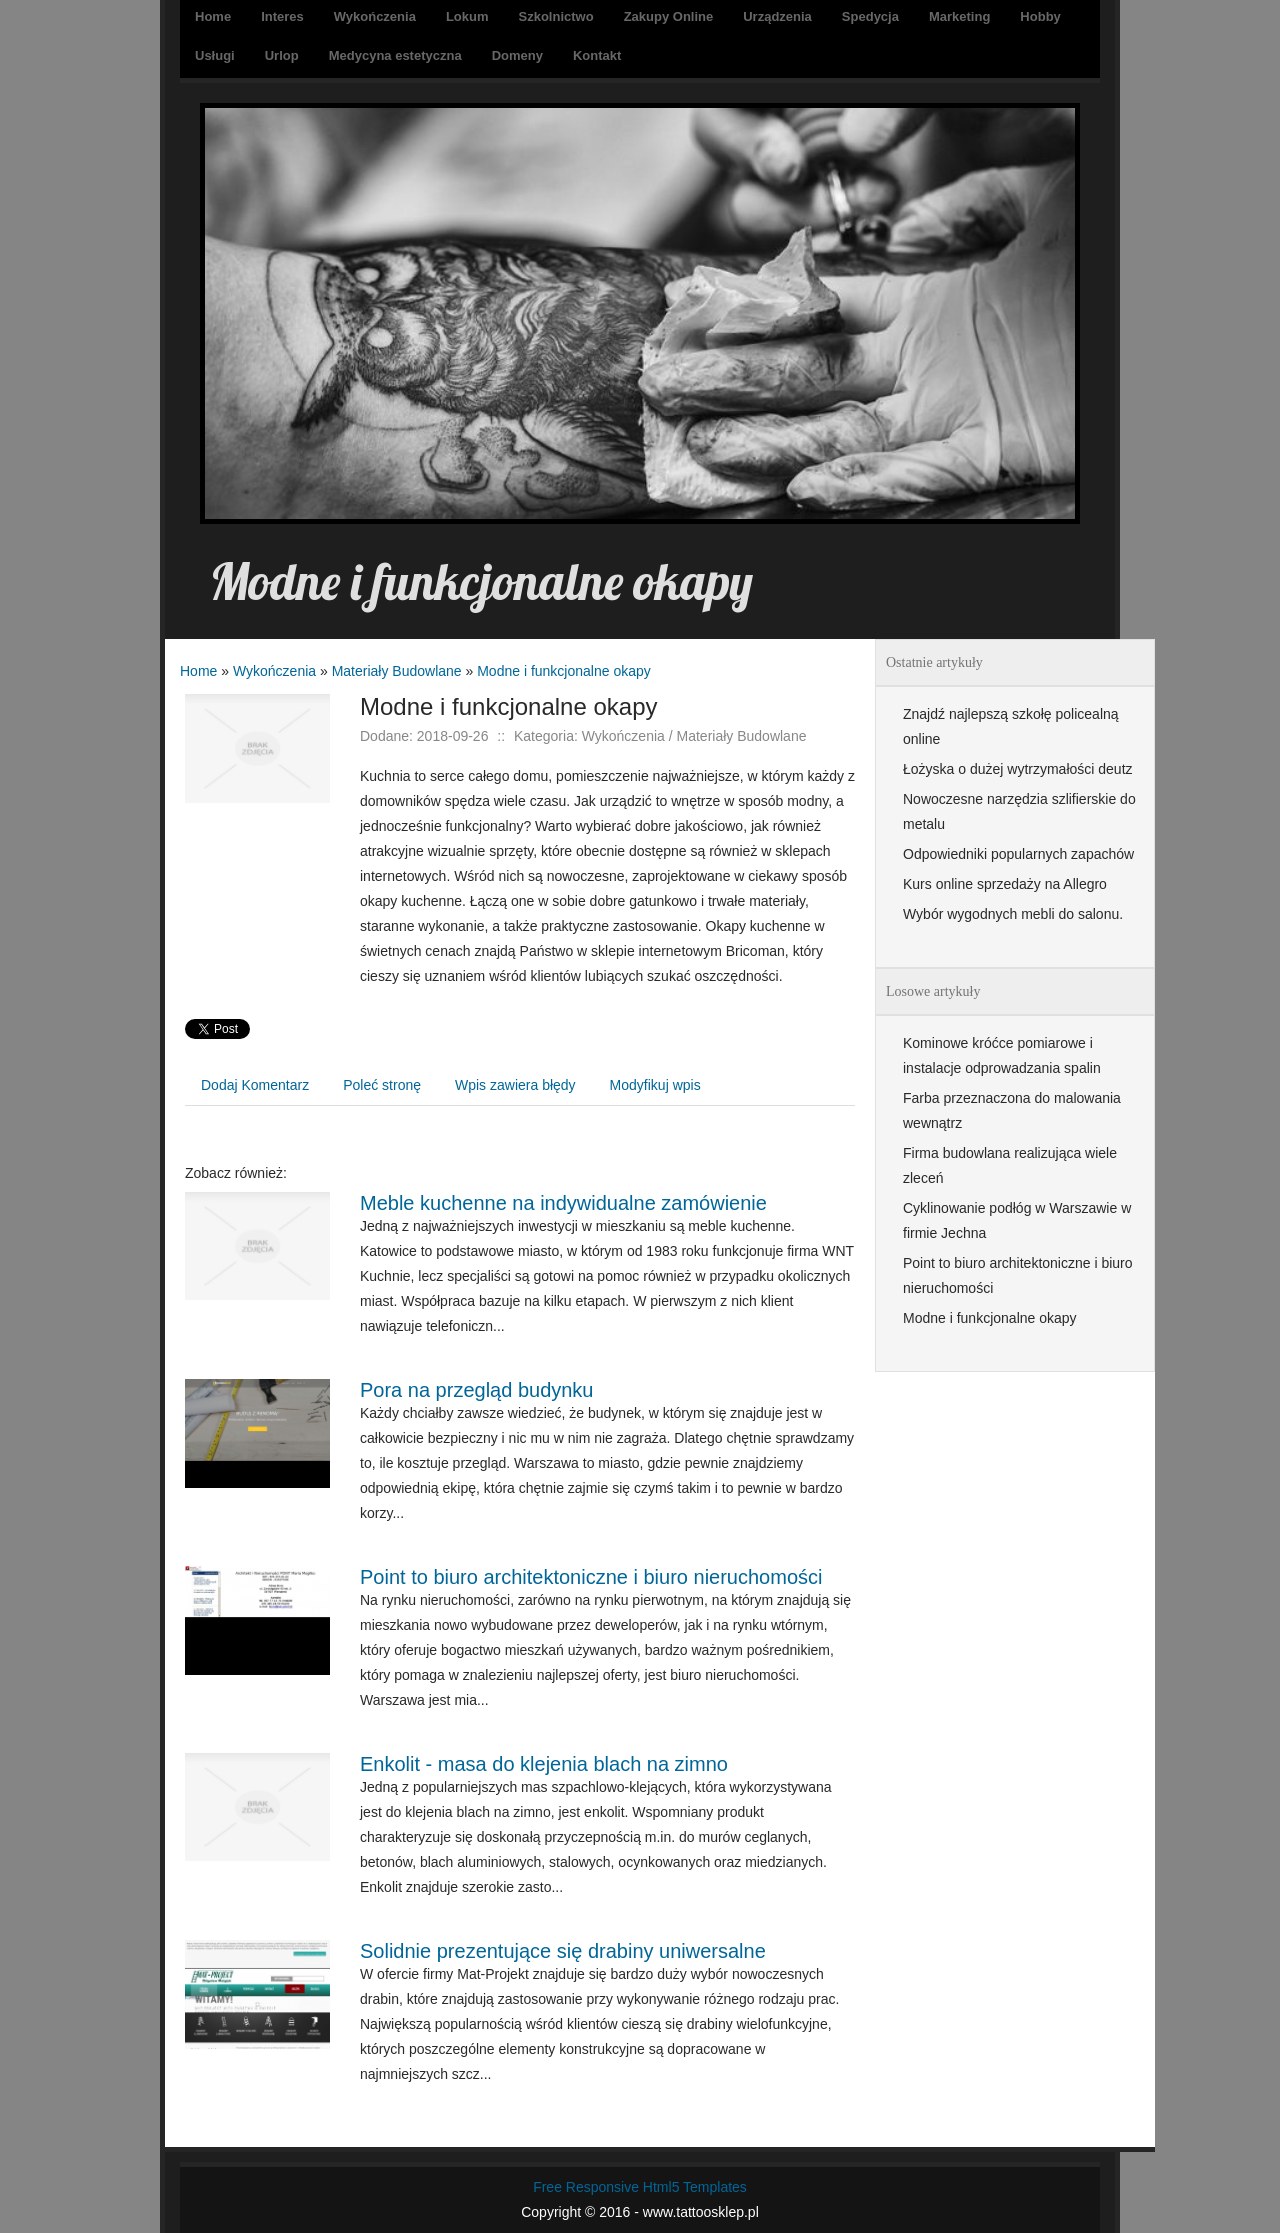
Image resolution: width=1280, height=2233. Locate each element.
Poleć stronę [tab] (382, 1085)
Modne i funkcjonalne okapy (564, 671)
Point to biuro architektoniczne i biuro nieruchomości (591, 1577)
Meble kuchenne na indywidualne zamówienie (563, 1203)
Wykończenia (274, 671)
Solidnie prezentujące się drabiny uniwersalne (563, 1951)
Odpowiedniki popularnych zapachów (1018, 854)
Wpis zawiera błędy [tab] (515, 1085)
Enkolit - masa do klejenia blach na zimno (544, 1764)
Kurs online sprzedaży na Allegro (1005, 884)
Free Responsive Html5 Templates (640, 2187)
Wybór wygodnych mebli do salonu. (1013, 914)
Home (198, 671)
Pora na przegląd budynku (477, 1390)
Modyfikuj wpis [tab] (655, 1085)
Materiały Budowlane (397, 671)
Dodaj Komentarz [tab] (255, 1085)
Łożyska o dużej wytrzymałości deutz (1018, 769)
